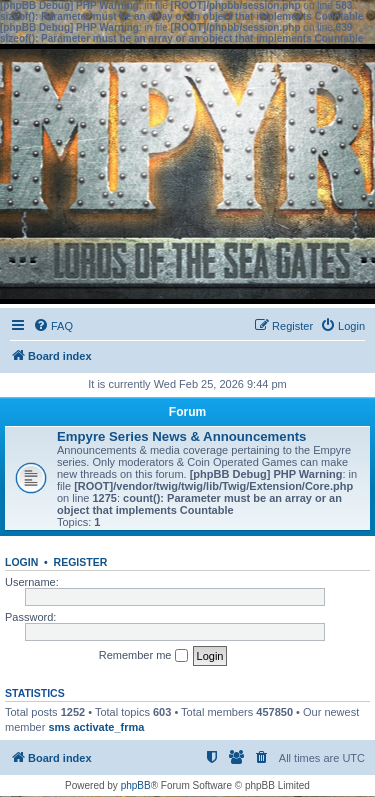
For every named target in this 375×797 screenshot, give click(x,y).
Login (21, 562)
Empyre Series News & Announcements (181, 436)
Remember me (143, 656)
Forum (187, 412)
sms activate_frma (96, 727)
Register (81, 562)
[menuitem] (53, 326)
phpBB (136, 785)
